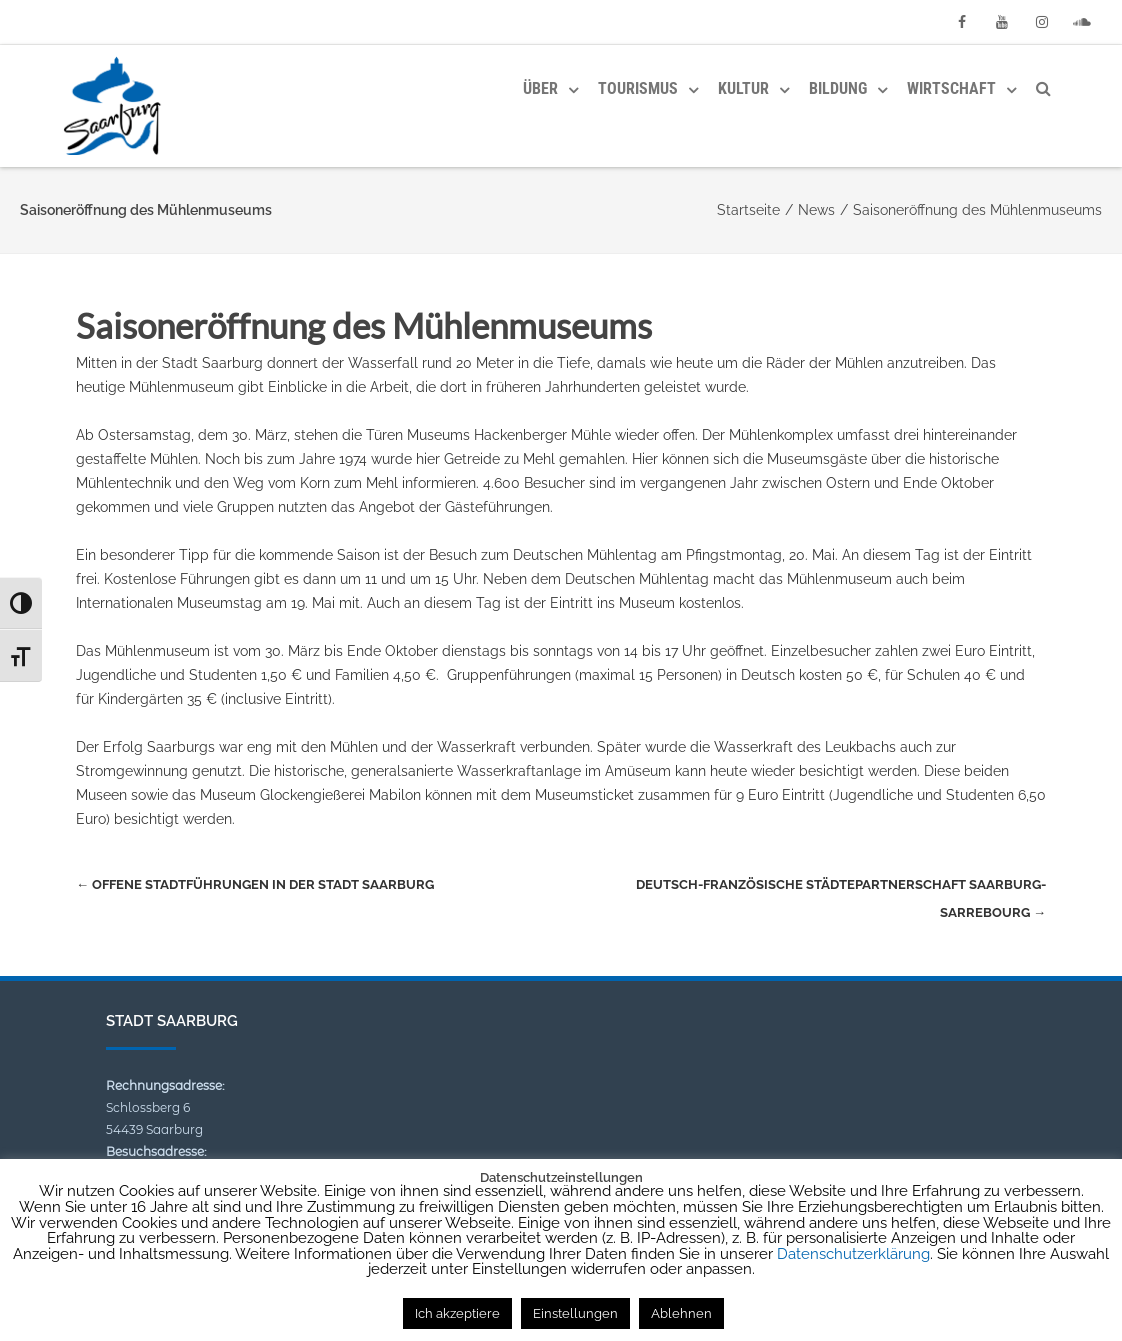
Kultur (743, 88)
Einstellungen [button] (575, 1313)
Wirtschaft (951, 88)
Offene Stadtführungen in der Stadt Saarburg (255, 884)
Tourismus (638, 88)
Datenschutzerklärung (853, 1254)
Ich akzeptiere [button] (457, 1313)
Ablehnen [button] (681, 1313)
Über (540, 88)
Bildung (838, 88)
